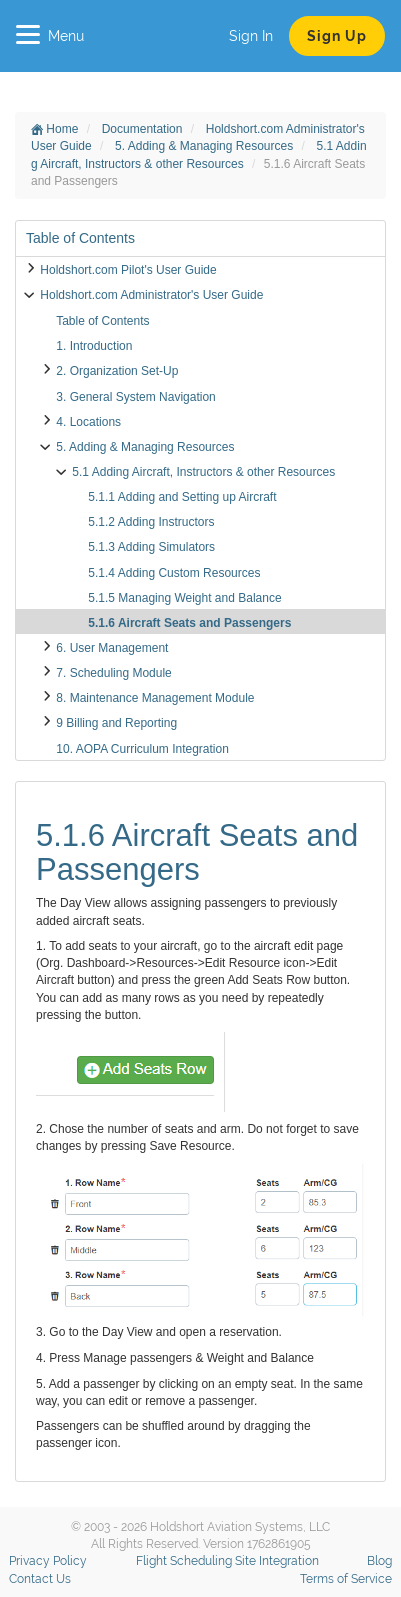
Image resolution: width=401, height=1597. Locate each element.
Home (54, 129)
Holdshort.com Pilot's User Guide (128, 270)
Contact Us (40, 1579)
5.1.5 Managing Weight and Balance (184, 598)
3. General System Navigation (135, 397)
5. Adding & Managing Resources (205, 146)
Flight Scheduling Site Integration (227, 1561)
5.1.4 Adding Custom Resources (174, 573)
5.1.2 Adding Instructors (151, 522)
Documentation (144, 129)
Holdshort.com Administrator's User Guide (151, 295)
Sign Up (337, 36)
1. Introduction (94, 346)
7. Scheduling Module (113, 673)
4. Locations (88, 422)
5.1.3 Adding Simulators (151, 547)
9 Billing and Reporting (116, 723)
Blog (379, 1561)
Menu (50, 36)
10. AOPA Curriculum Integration (142, 749)
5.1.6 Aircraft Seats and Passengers (189, 623)
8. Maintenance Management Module (155, 698)
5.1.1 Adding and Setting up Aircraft (182, 497)
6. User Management (112, 648)
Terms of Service (346, 1579)
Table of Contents (102, 321)
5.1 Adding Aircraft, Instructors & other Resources (203, 472)
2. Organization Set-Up (117, 371)
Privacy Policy (48, 1561)
